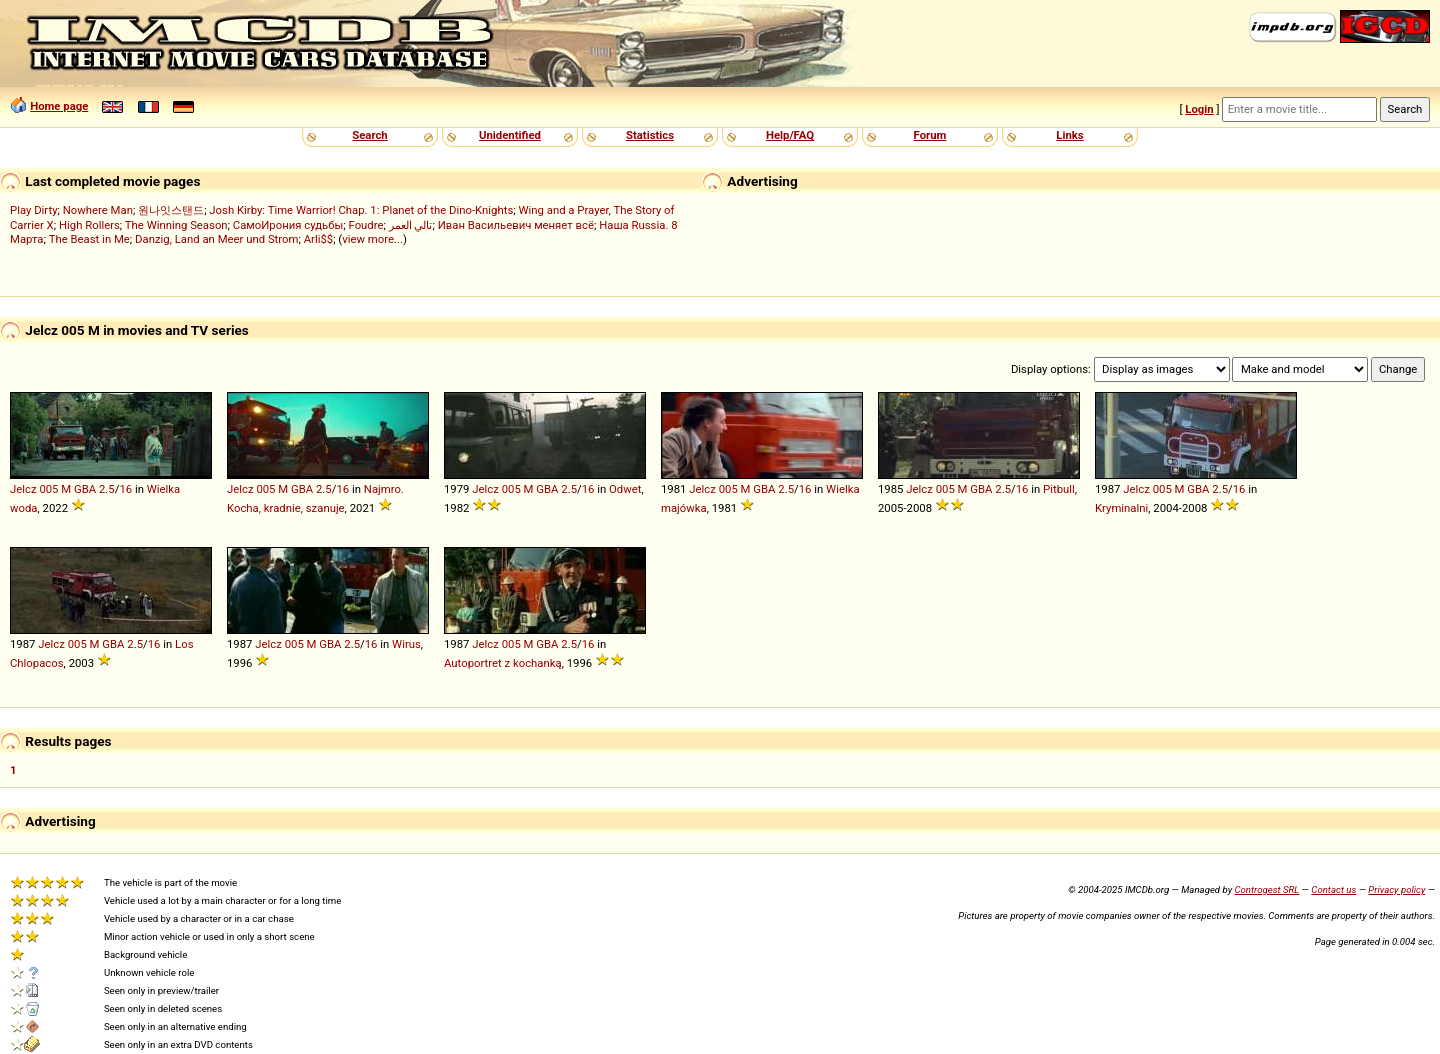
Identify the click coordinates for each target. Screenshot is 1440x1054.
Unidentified (510, 135)
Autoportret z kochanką (503, 663)
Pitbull (1059, 489)
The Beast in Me (89, 239)
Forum (930, 135)
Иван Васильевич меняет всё (516, 225)
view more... (372, 239)
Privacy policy (1396, 889)
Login (1199, 109)
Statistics (650, 135)
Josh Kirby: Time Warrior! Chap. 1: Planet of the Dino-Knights (361, 210)
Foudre (365, 225)
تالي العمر (411, 225)
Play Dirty (34, 210)
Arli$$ (318, 239)
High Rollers (89, 225)
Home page (59, 106)
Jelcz (23, 489)
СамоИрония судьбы (288, 225)
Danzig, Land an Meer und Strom (216, 239)
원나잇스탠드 (171, 210)
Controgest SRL (1266, 889)
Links (1069, 135)
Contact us (1333, 889)
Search (369, 135)
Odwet (625, 489)
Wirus (406, 644)
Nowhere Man (98, 210)
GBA (85, 489)
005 (48, 489)
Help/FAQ (790, 135)
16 (125, 489)
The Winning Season (176, 225)
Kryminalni (1121, 508)
